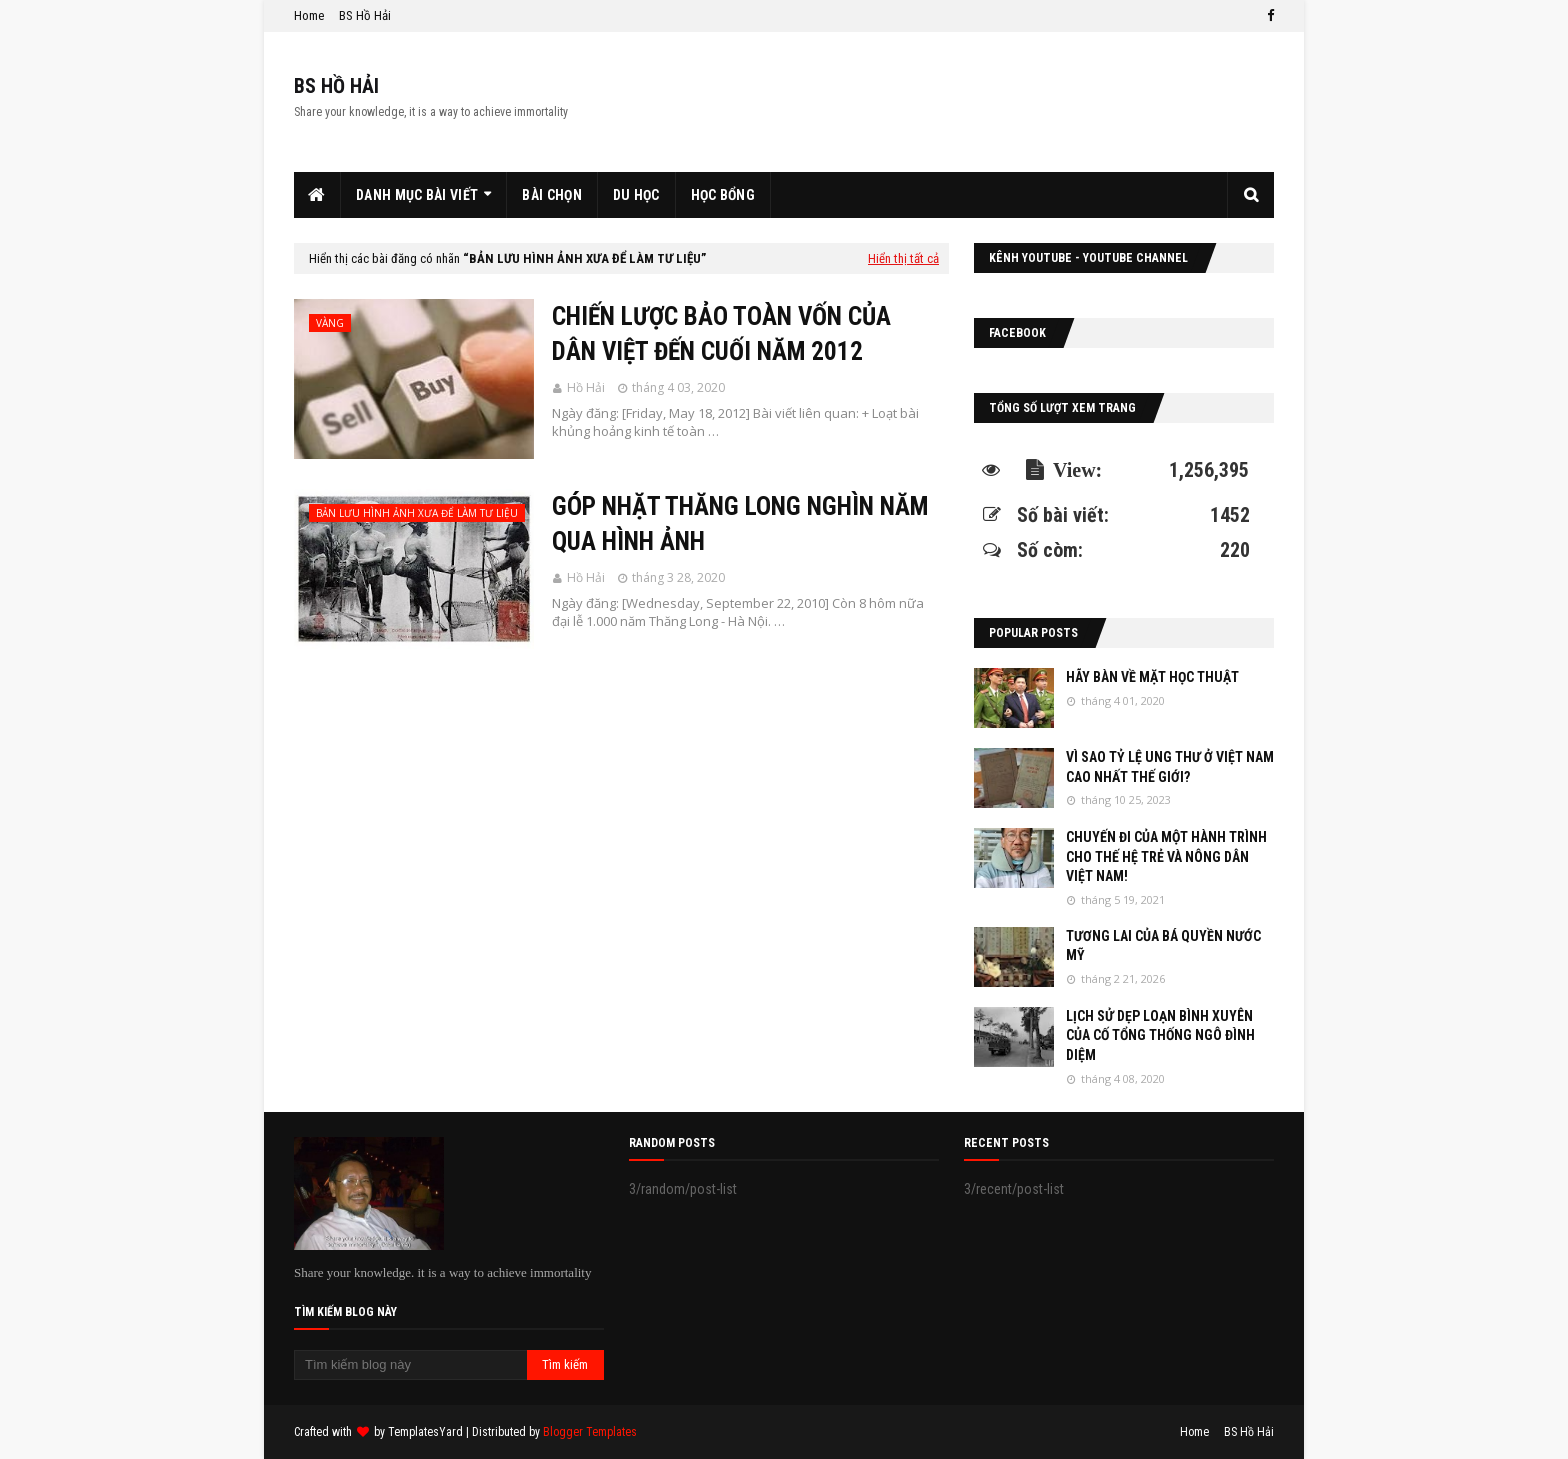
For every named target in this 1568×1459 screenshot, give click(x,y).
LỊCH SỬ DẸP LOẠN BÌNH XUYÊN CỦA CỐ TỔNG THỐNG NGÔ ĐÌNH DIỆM (1160, 1035)
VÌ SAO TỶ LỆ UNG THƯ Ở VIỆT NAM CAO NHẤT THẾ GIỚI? (1170, 767)
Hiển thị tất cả (903, 258)
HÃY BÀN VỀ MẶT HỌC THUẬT (1152, 677)
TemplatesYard (425, 1432)
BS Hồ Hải (365, 15)
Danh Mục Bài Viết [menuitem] (417, 195)
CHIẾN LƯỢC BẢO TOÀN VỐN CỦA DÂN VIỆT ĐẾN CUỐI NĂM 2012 (721, 334)
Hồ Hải (586, 387)
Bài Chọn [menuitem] (551, 195)
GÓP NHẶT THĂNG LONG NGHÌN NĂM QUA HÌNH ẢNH (740, 524)
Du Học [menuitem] (636, 195)
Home (309, 15)
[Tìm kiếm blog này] (410, 1365)
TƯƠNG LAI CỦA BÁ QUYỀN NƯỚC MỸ (1163, 946)
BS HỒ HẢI (336, 86)
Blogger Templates (590, 1432)
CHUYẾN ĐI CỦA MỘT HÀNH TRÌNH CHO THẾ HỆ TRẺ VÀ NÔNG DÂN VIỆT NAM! (1166, 856)
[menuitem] (317, 195)
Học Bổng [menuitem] (723, 195)
